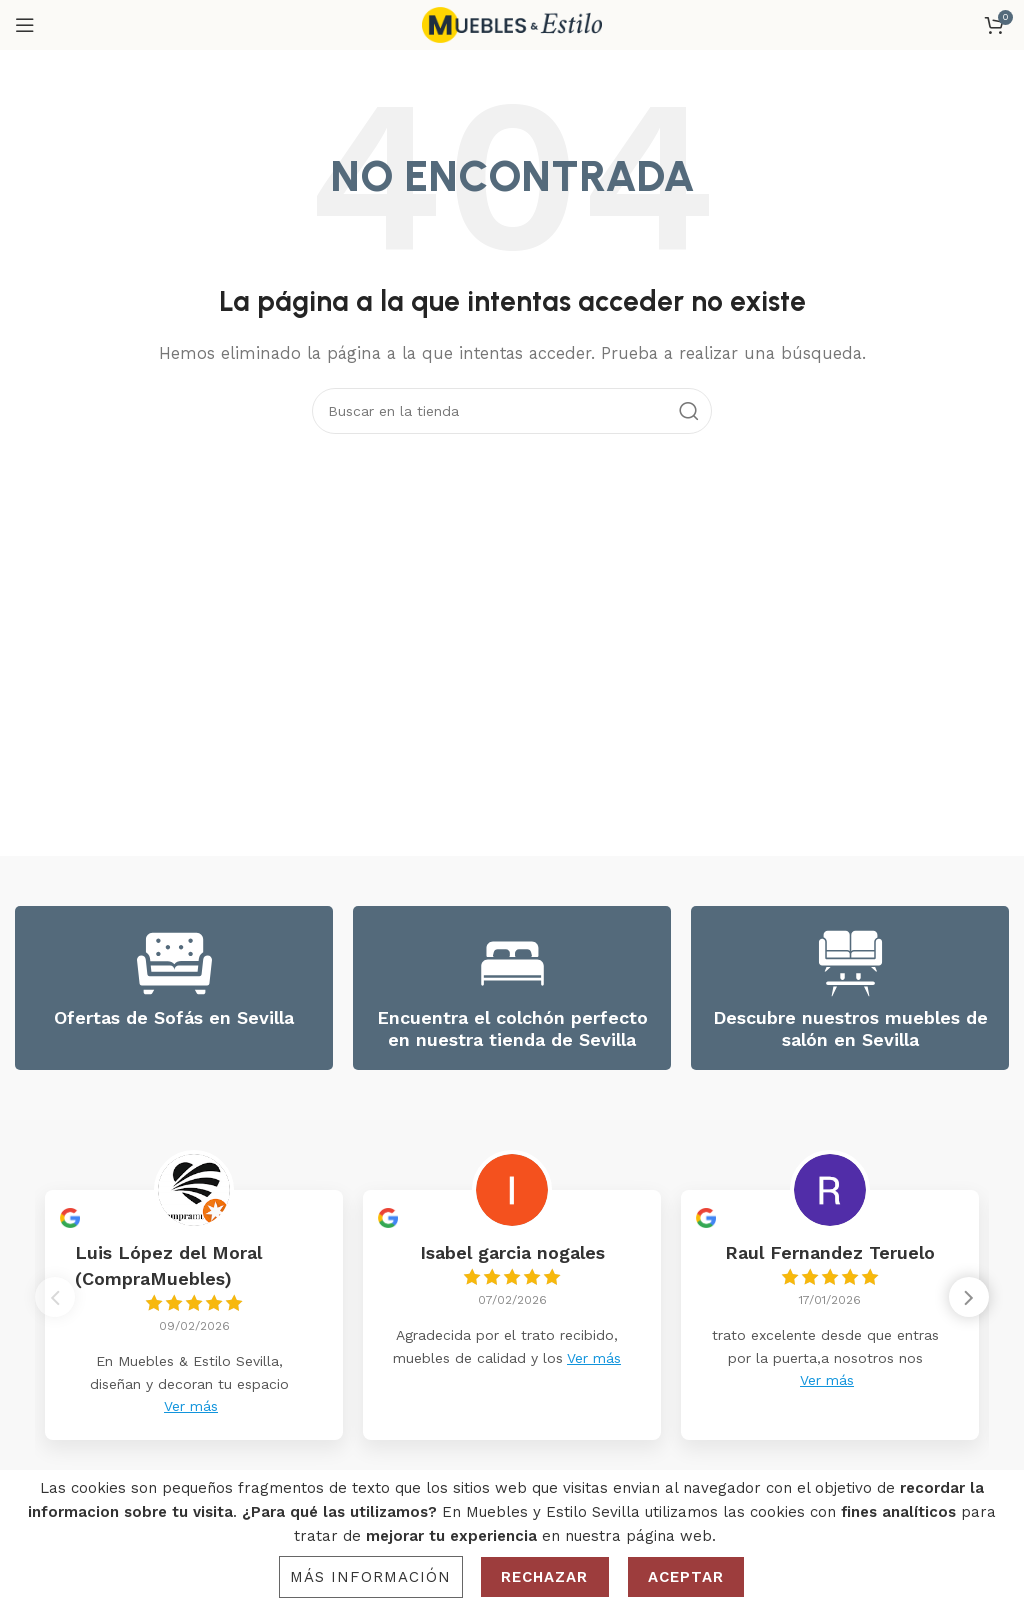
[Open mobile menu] (25, 25)
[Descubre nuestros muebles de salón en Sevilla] (850, 963)
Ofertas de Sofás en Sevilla (174, 1017)
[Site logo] (512, 24)
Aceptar (686, 1577)
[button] (969, 1303)
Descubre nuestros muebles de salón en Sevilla (850, 1028)
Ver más (191, 1406)
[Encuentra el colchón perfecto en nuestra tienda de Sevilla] (512, 963)
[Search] (512, 411)
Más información (371, 1577)
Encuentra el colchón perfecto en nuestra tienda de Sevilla (512, 1028)
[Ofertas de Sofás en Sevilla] (174, 963)
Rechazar (545, 1577)
